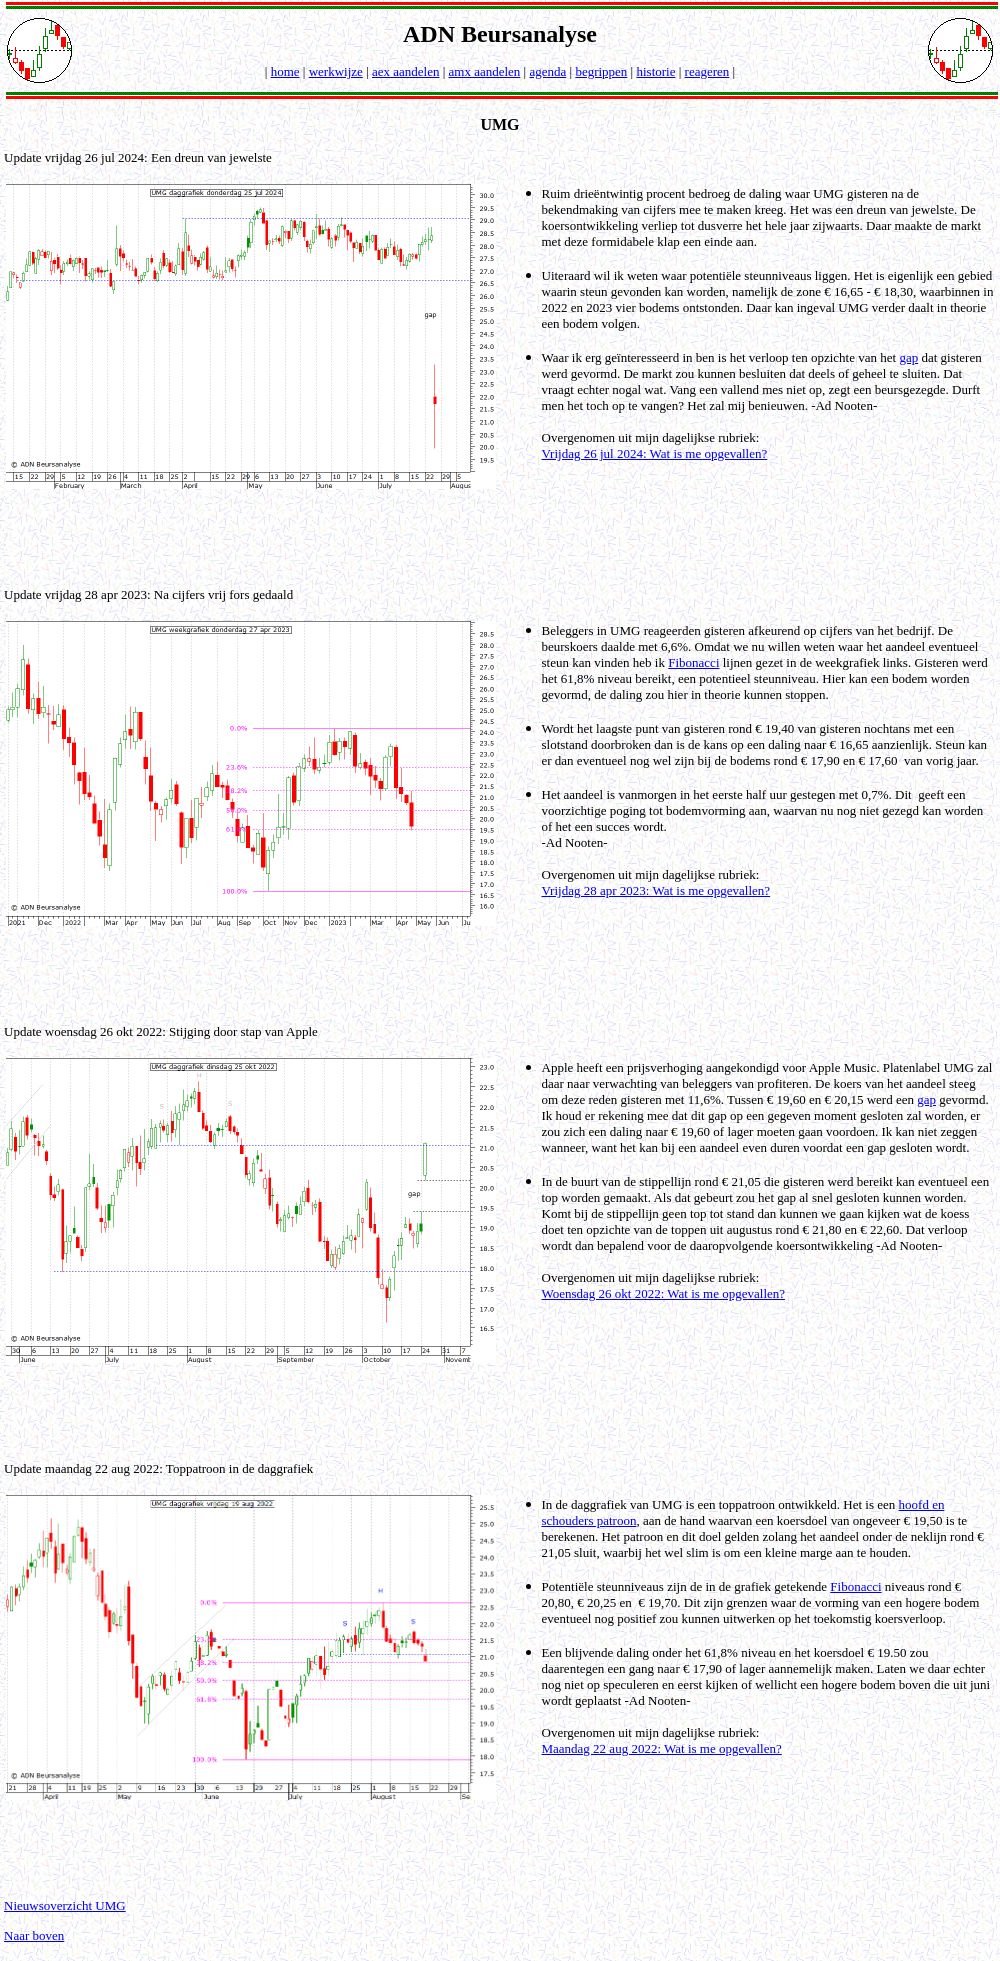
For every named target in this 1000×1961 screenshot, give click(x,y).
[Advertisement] (504, 537)
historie (655, 71)
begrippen (601, 71)
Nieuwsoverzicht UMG (65, 1905)
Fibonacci (693, 662)
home (285, 71)
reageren (707, 71)
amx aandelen (485, 71)
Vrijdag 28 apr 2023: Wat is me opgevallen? (656, 890)
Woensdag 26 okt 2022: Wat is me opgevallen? (664, 1293)
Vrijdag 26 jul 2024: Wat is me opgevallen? (655, 453)
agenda (547, 71)
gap (908, 357)
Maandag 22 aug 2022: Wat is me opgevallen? (662, 1748)
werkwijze (336, 71)
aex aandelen (405, 71)
